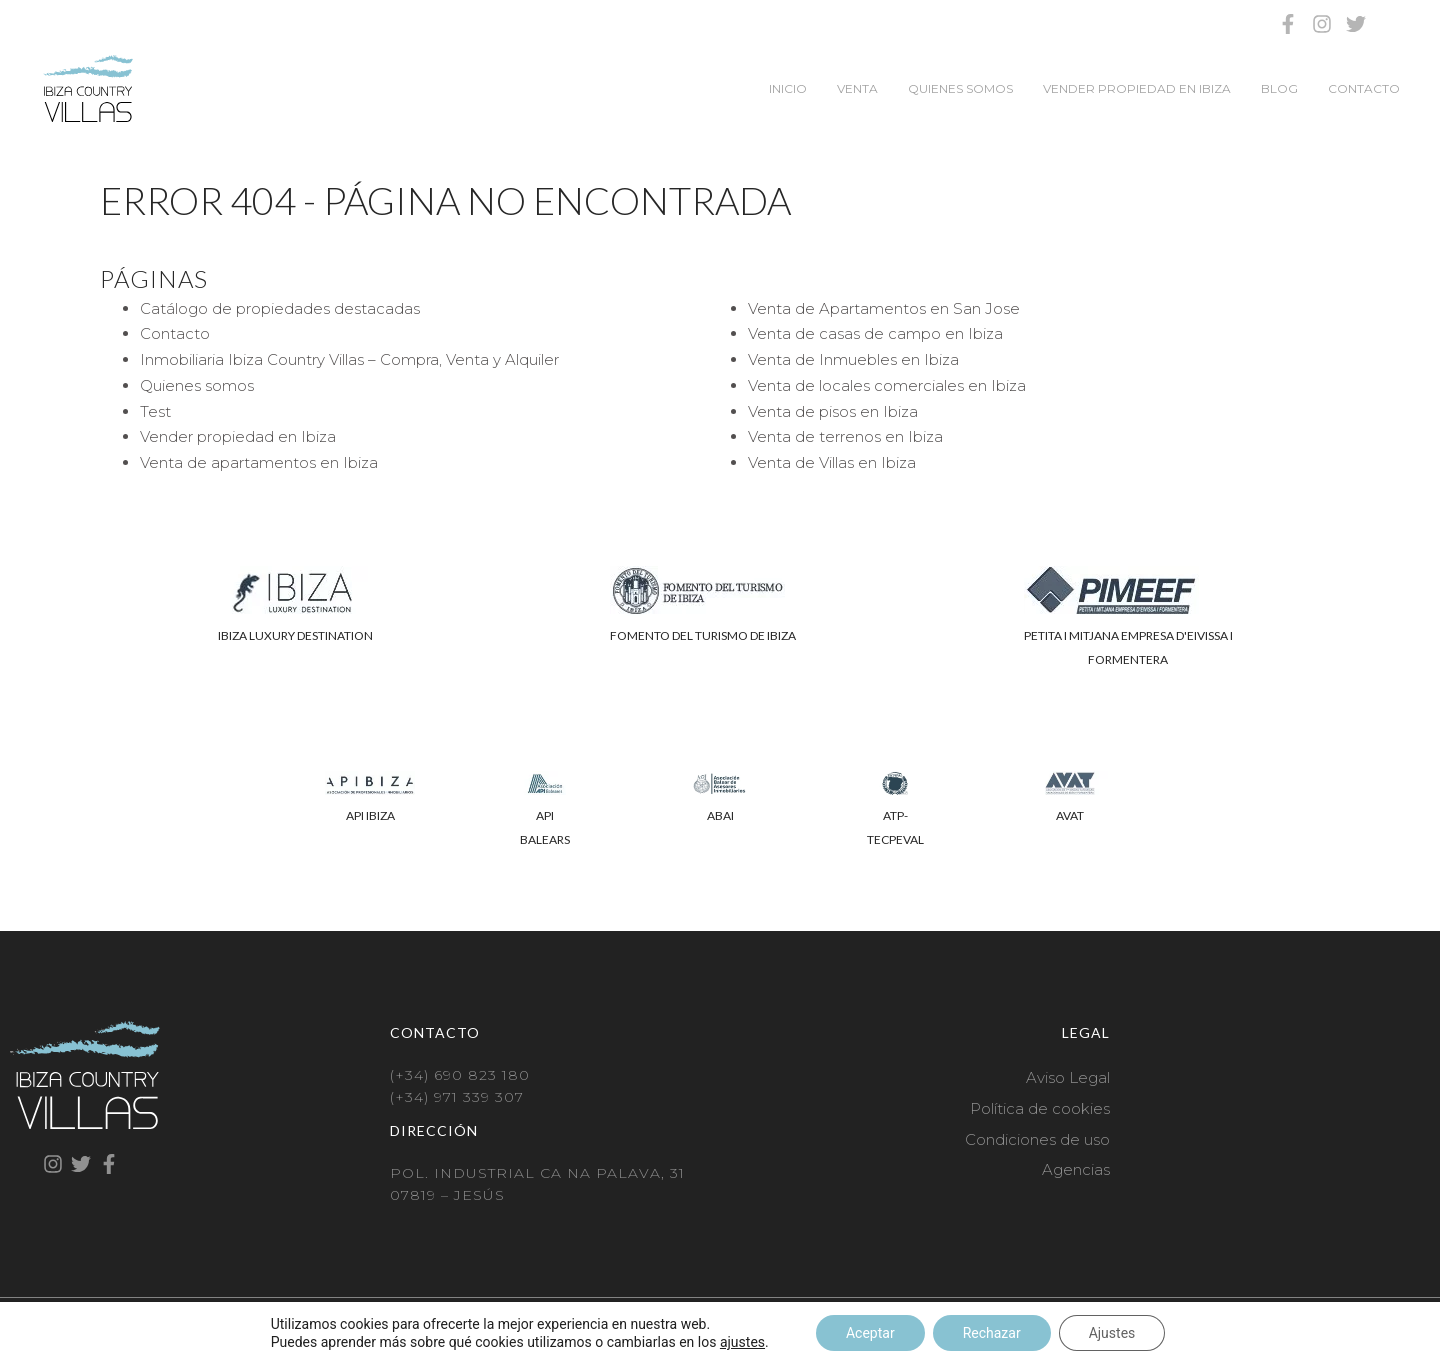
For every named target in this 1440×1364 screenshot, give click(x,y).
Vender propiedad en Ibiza (1137, 88)
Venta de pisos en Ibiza (833, 411)
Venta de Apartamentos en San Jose (884, 308)
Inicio (788, 88)
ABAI (720, 815)
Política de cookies (1040, 1108)
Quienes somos (960, 88)
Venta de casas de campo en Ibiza (875, 333)
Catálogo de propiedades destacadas (280, 308)
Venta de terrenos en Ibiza (845, 436)
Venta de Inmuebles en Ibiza (853, 359)
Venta (857, 88)
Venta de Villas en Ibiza (832, 462)
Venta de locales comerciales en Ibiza (887, 385)
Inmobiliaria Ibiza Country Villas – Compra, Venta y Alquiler (349, 359)
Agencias (1076, 1169)
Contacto (1364, 88)
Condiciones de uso (1037, 1139)
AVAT (1070, 815)
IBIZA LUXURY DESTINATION (295, 635)
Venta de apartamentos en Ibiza (259, 462)
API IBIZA (370, 815)
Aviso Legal (1068, 1077)
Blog (1279, 88)
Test (155, 411)
